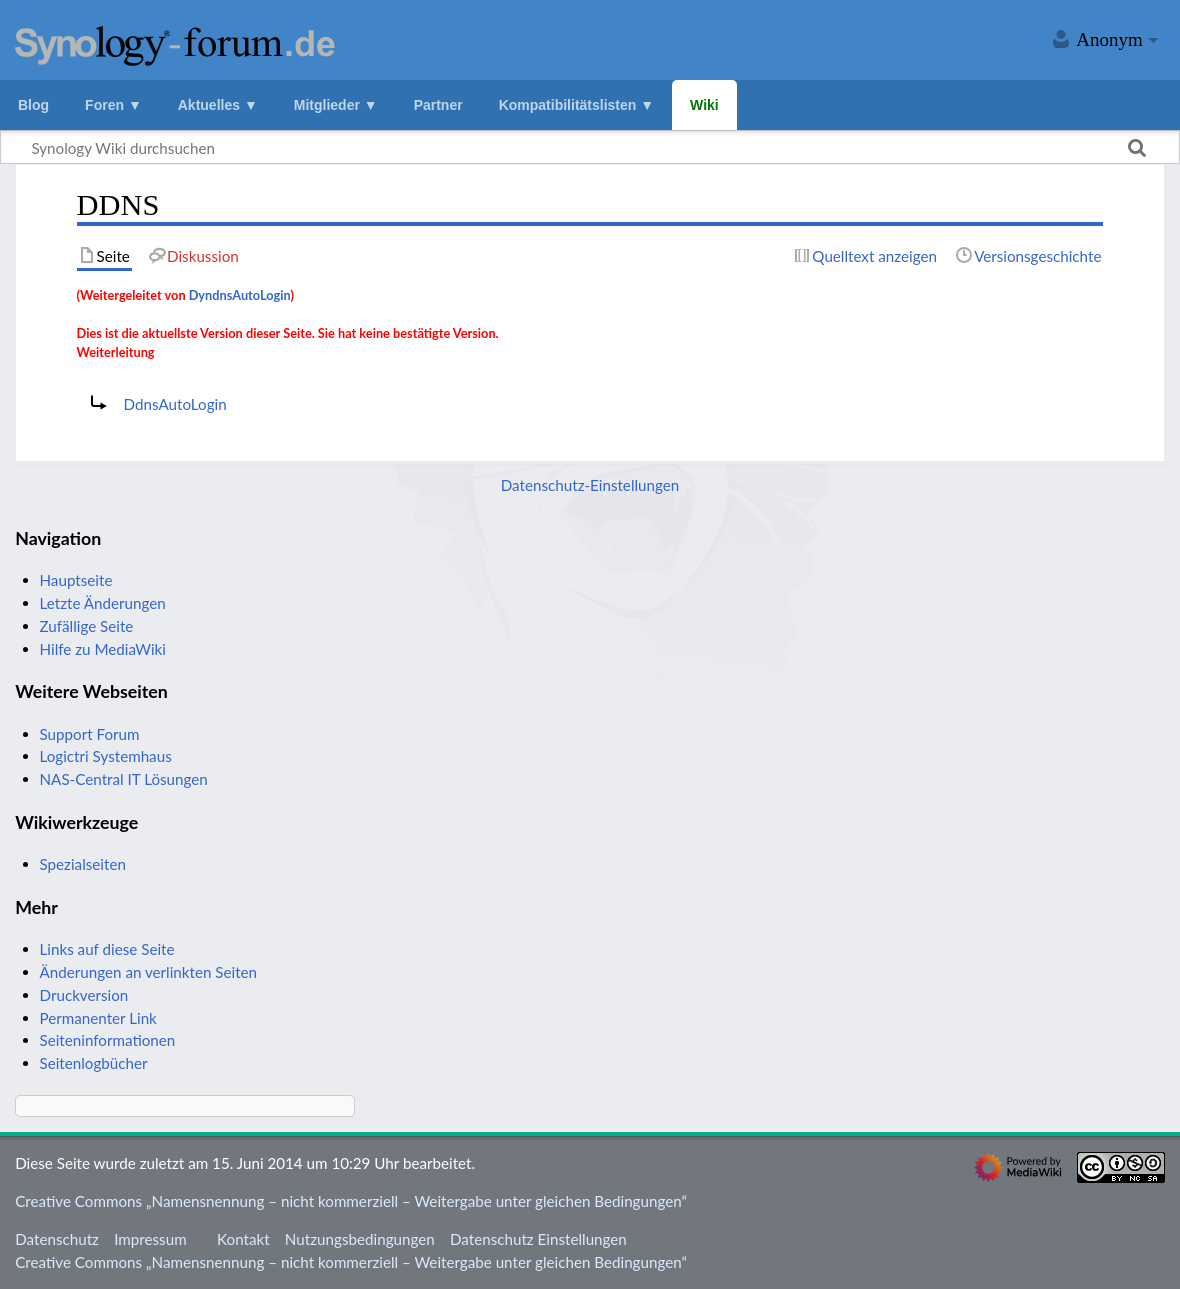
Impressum (150, 1239)
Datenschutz (57, 1239)
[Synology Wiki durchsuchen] (590, 147)
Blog (33, 105)
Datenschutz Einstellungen (538, 1239)
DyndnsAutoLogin (240, 295)
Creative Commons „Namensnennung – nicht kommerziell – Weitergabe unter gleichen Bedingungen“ (351, 1201)
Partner (438, 105)
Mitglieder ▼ (336, 105)
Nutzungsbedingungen (360, 1239)
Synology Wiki (175, 43)
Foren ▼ (113, 105)
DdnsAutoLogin (175, 404)
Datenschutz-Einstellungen (590, 485)
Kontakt (243, 1239)
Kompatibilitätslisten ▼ (576, 105)
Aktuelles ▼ (218, 105)
